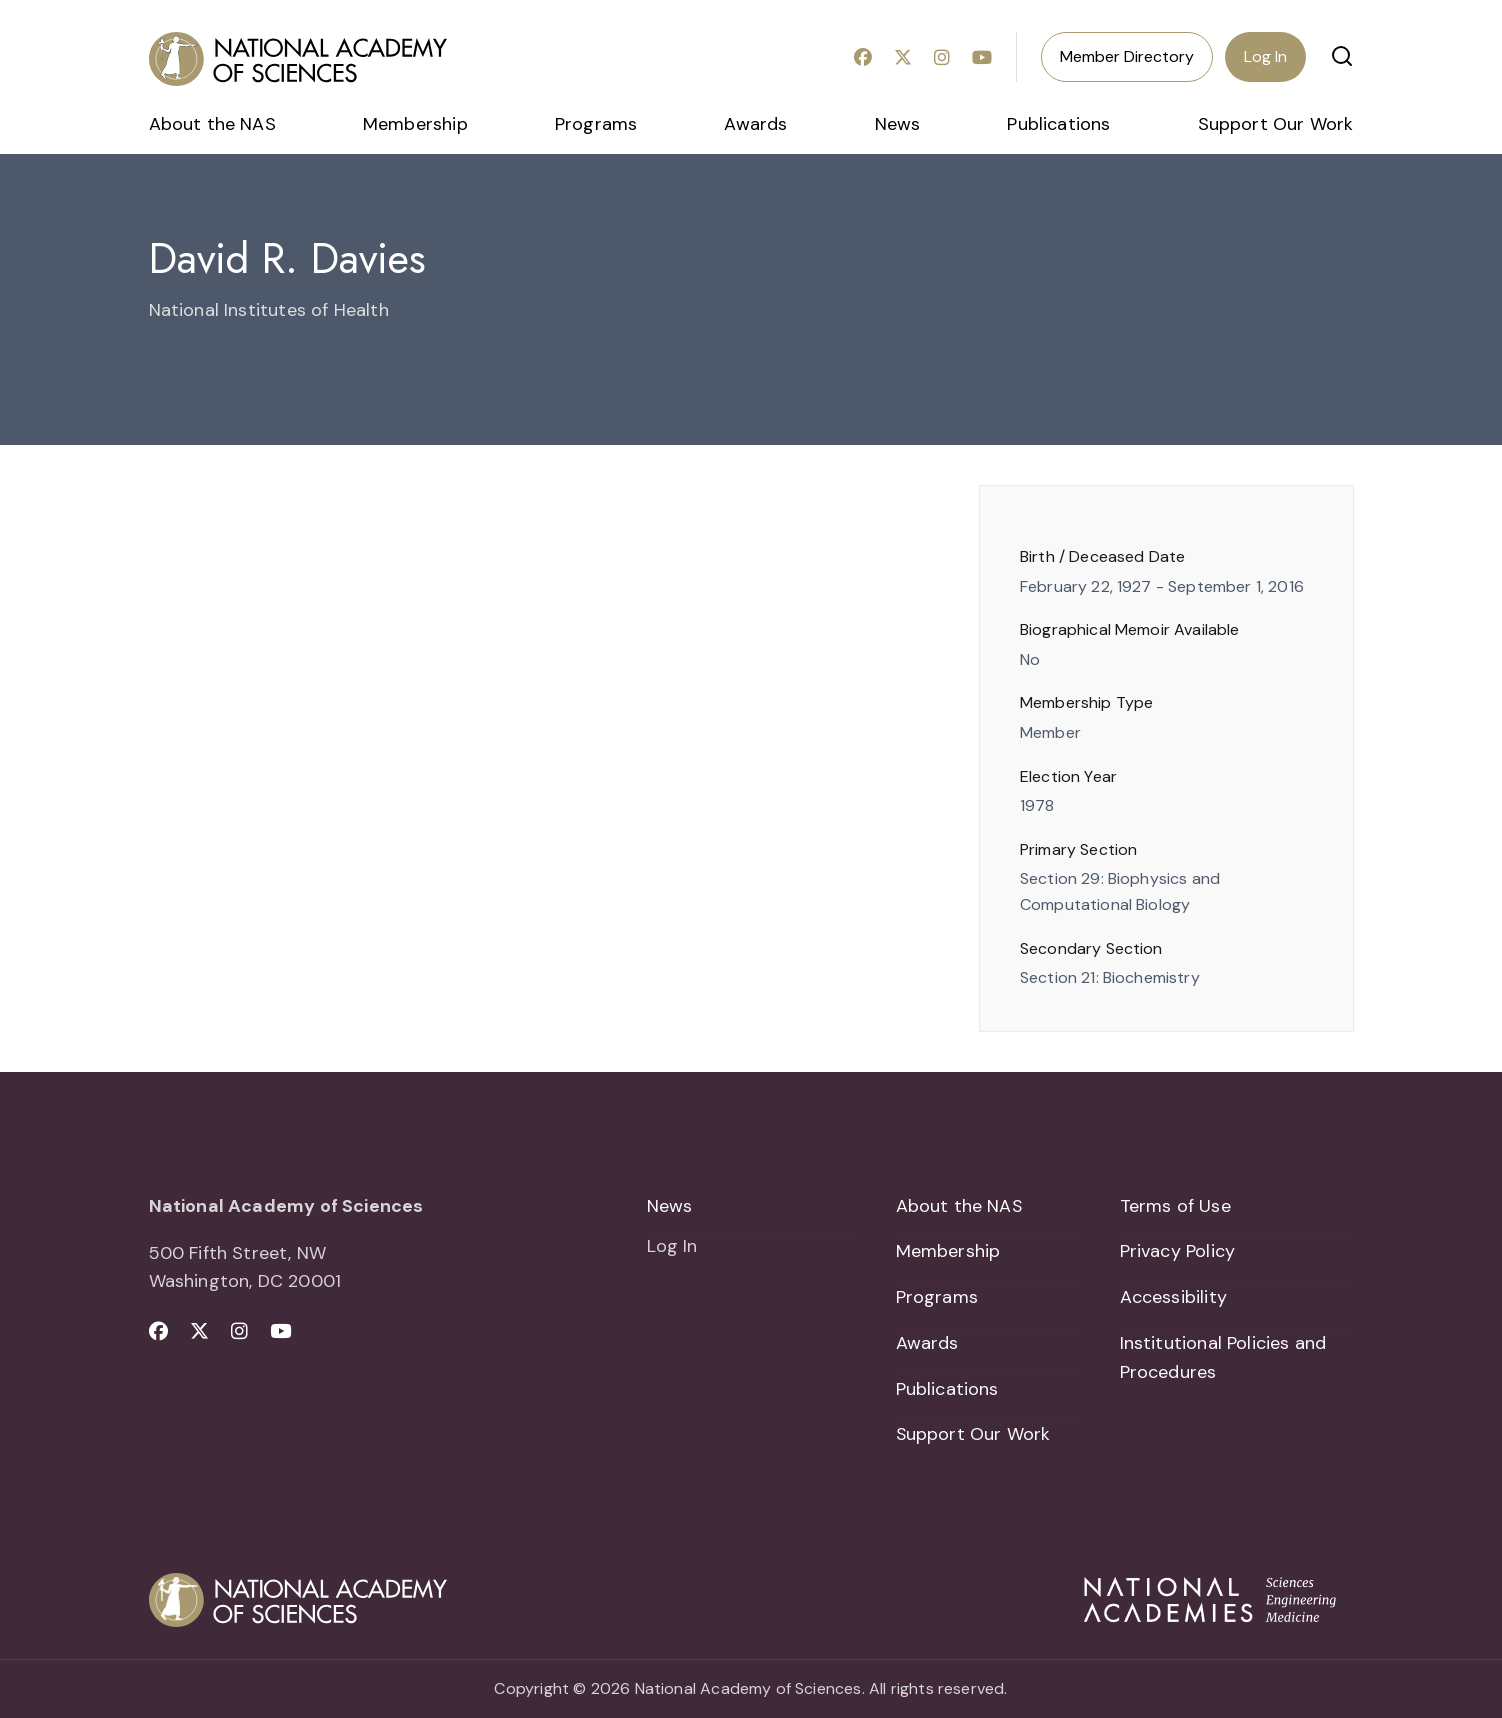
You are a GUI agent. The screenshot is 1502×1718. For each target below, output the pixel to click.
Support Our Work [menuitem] (1276, 124)
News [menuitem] (898, 124)
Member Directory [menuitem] (1127, 56)
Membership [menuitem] (415, 124)
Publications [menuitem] (1058, 124)
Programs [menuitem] (596, 124)
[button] (1342, 56)
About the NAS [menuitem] (212, 124)
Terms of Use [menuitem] (1175, 1206)
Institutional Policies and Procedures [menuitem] (1223, 1357)
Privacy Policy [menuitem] (1178, 1252)
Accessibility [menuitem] (1173, 1297)
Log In (1265, 56)
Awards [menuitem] (755, 124)
